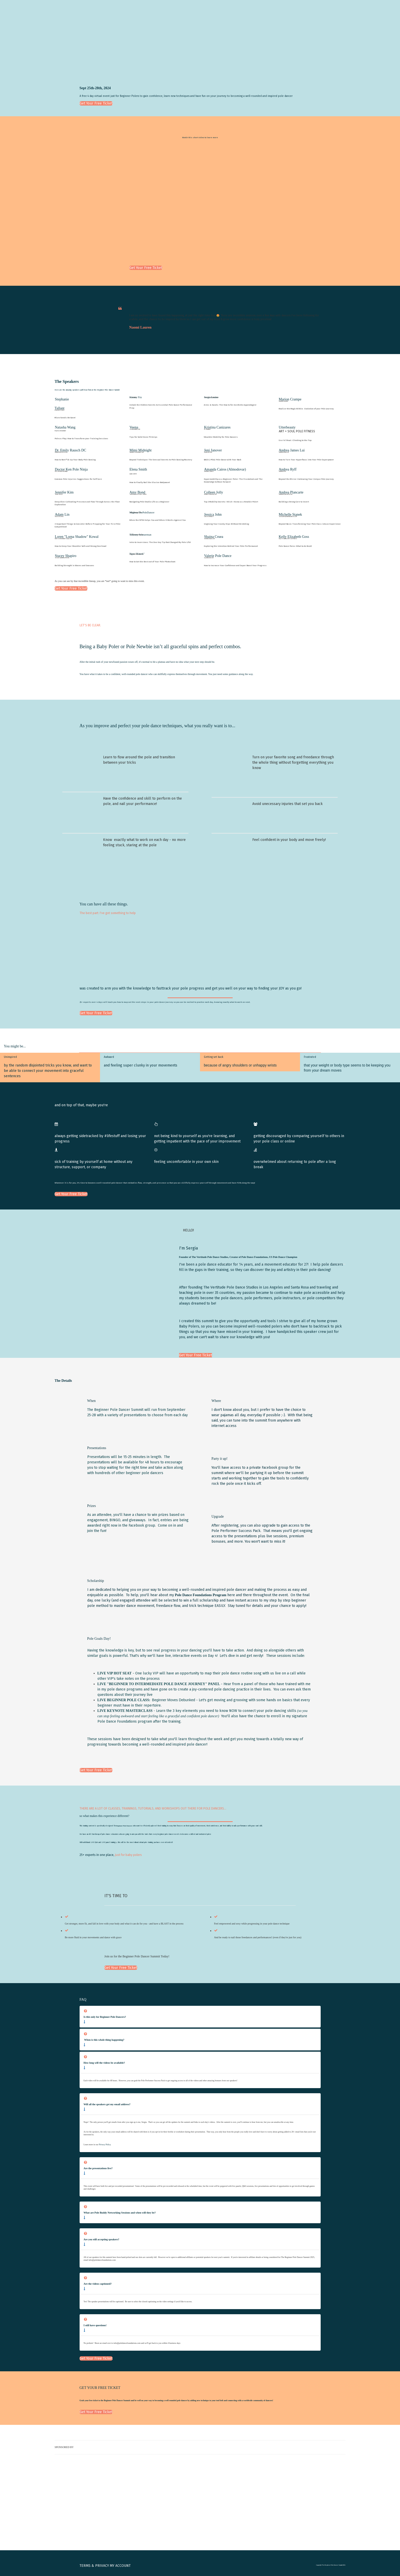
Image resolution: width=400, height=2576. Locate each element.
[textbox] (225, 327)
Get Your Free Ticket (96, 103)
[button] (84, 2022)
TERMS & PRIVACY (94, 2566)
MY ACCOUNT (120, 2566)
